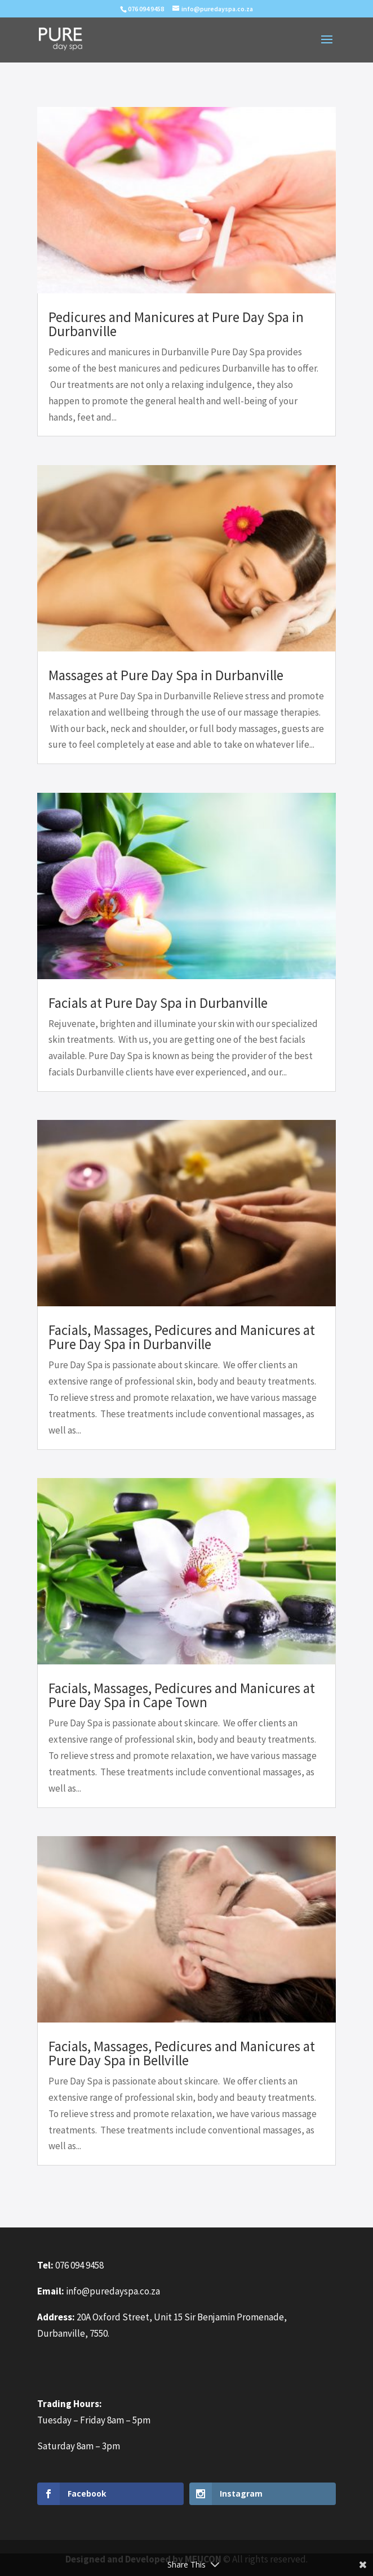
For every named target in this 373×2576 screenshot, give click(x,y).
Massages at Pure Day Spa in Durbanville (165, 675)
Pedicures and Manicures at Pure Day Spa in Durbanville (176, 324)
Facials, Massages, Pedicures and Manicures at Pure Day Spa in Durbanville (181, 1337)
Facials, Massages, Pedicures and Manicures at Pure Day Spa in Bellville (181, 2053)
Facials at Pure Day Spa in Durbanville (158, 1003)
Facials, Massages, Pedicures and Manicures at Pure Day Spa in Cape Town (181, 1695)
